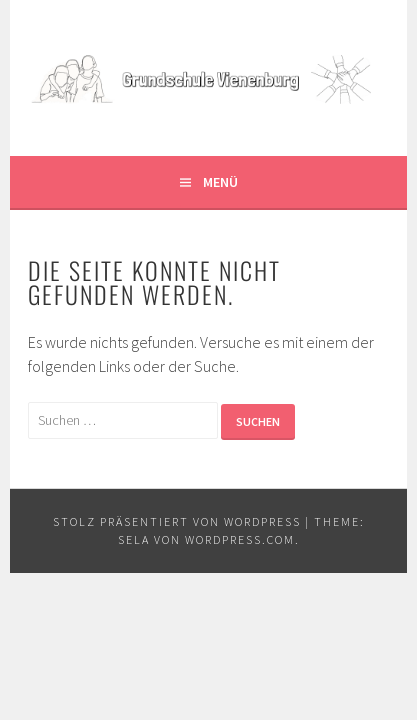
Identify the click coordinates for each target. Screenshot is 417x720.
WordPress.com (240, 539)
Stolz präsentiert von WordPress (177, 521)
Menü (220, 182)
